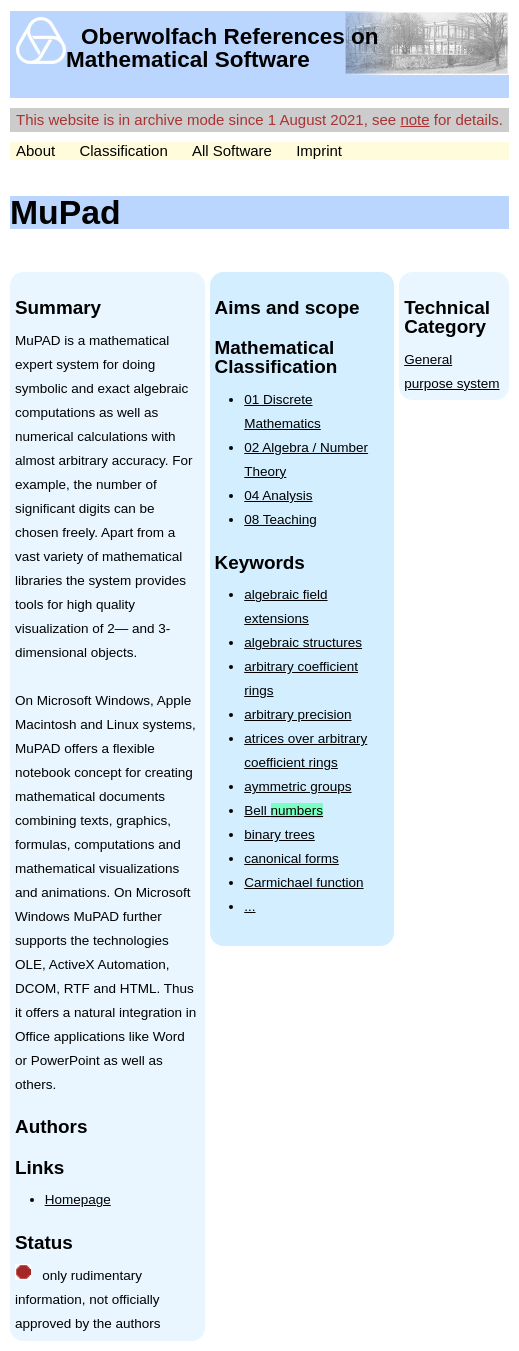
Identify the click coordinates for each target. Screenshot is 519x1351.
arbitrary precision (297, 714)
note (414, 119)
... (249, 906)
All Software (232, 150)
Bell (283, 810)
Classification (123, 150)
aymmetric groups (297, 786)
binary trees (279, 834)
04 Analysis (278, 495)
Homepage (78, 1199)
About (35, 150)
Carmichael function (303, 882)
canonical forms (291, 858)
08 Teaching (280, 519)
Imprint (319, 150)
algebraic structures (303, 642)
